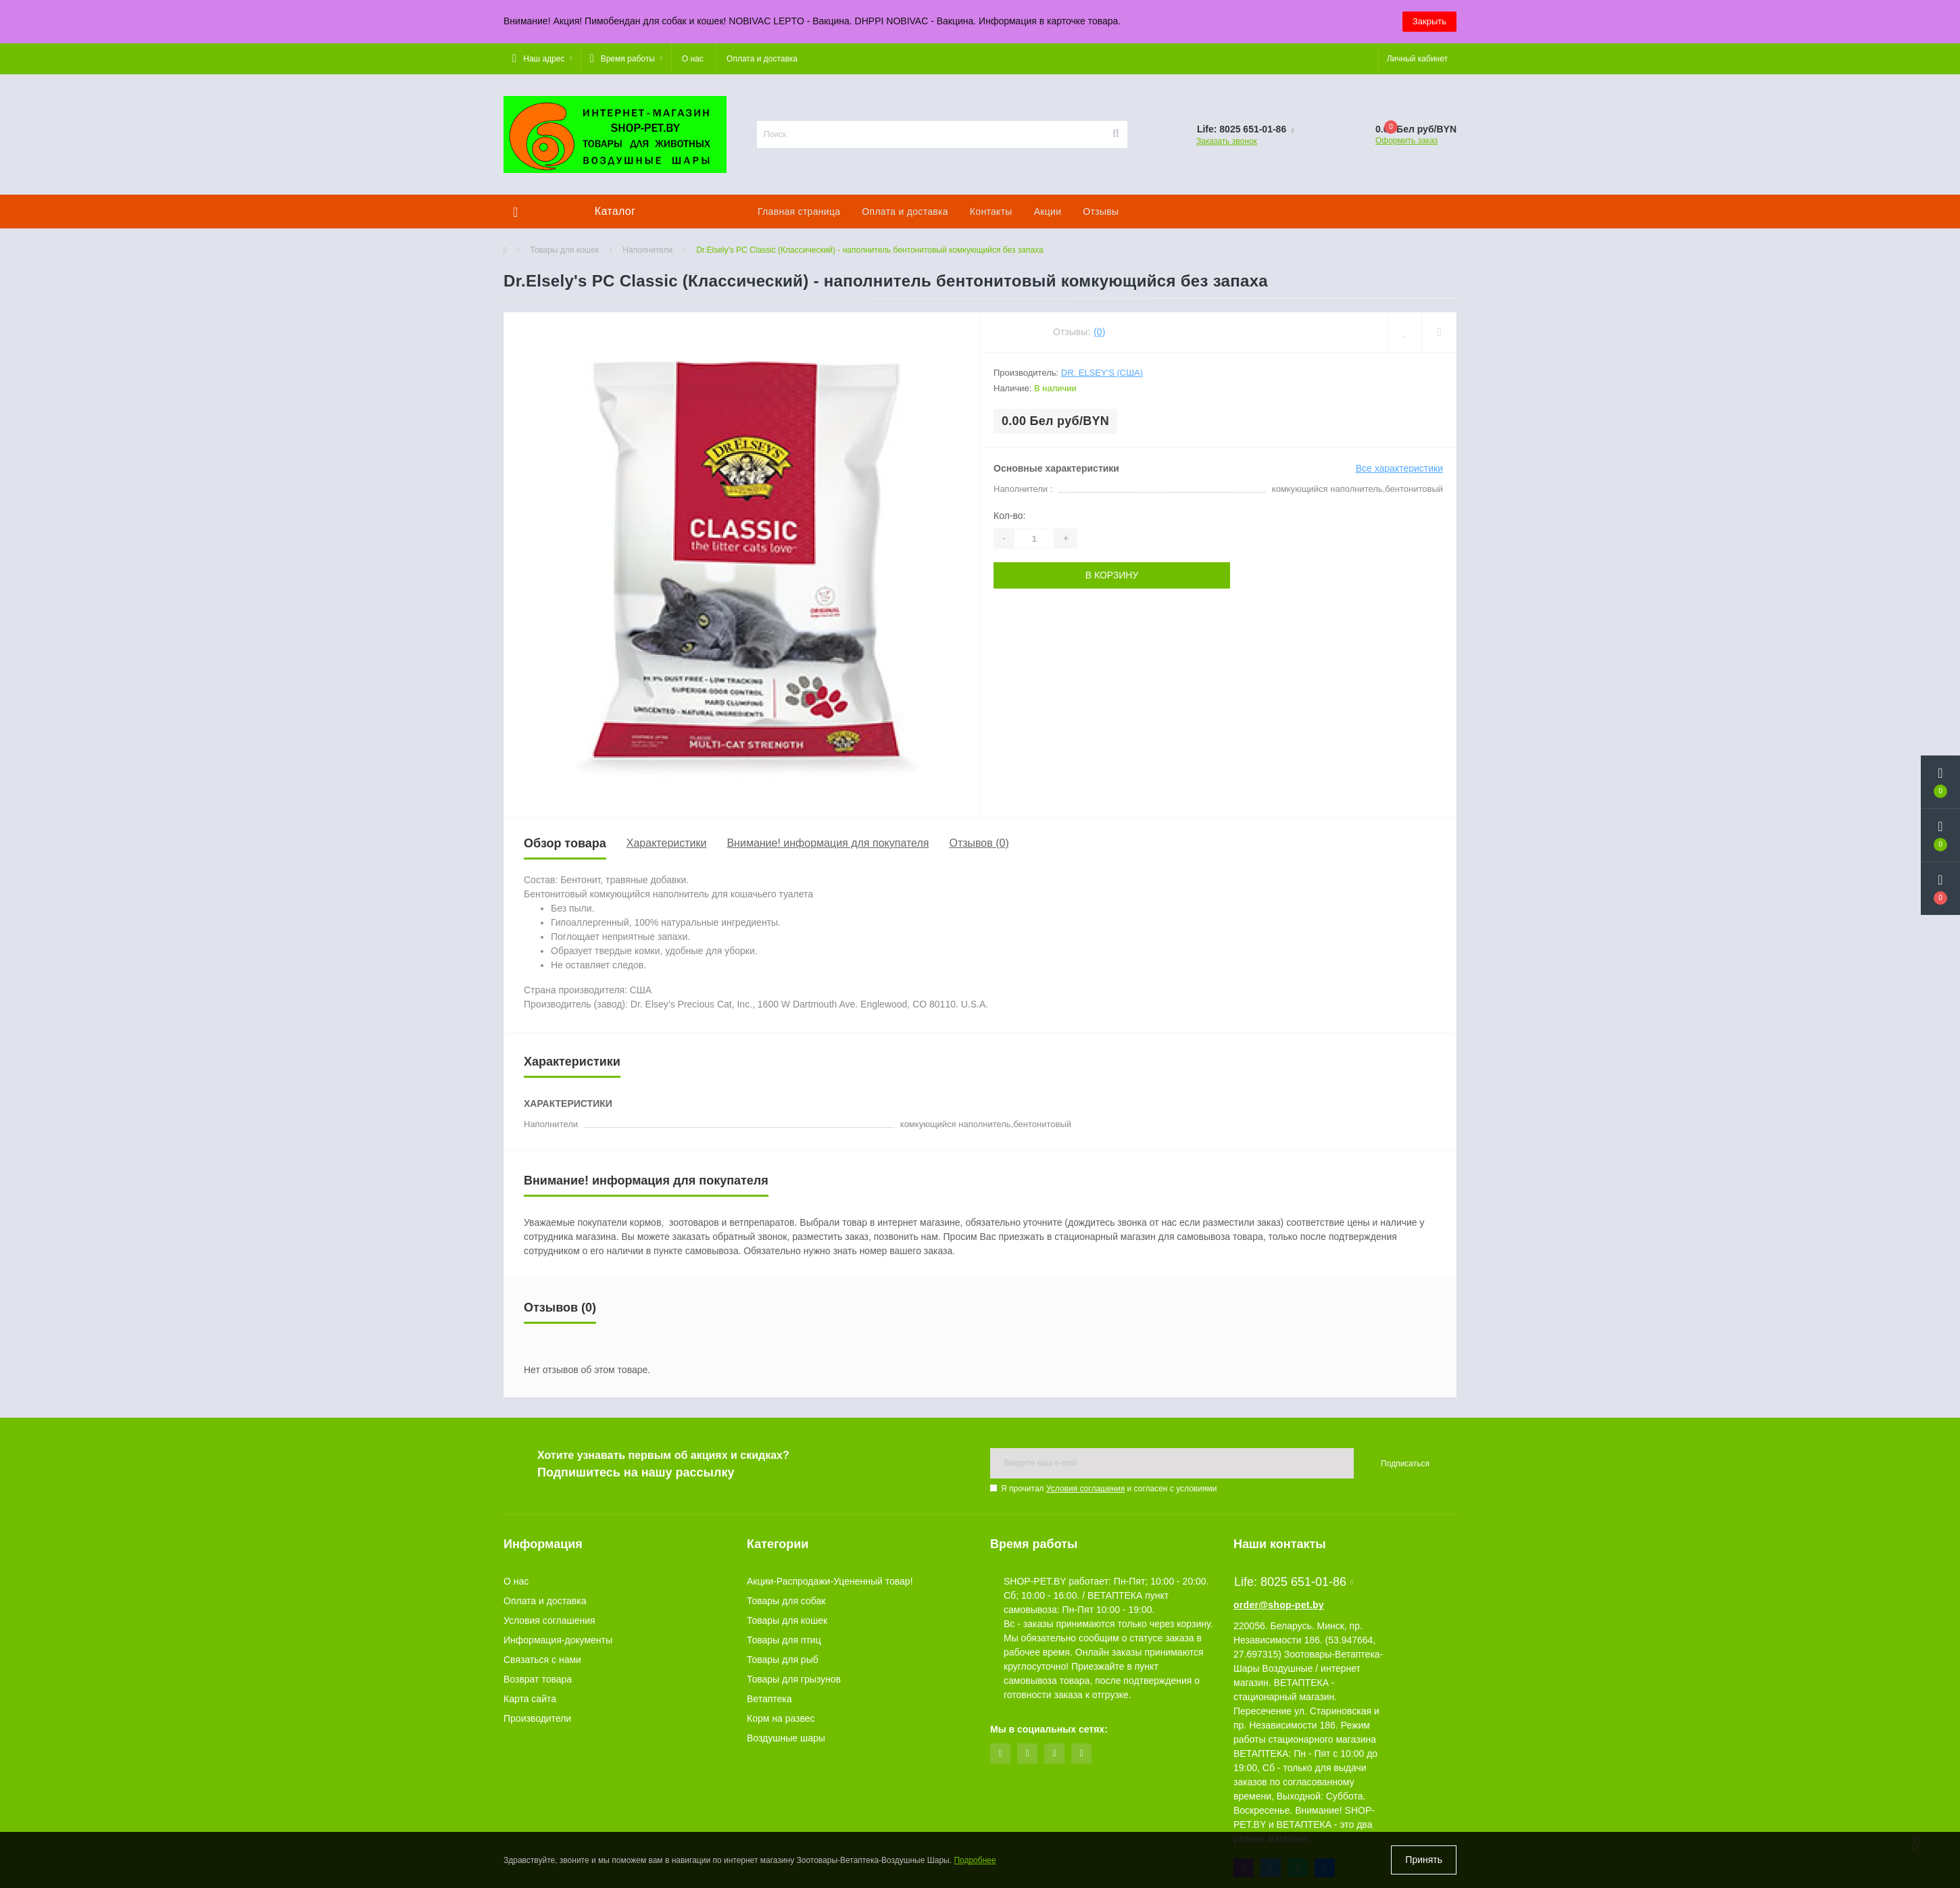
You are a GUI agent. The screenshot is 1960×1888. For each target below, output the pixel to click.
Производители (537, 1718)
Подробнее (975, 1860)
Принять (1423, 1859)
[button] (542, 58)
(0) (1099, 331)
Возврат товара (538, 1679)
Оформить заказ (1406, 140)
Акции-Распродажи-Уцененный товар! (830, 1581)
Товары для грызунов (794, 1679)
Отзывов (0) (978, 843)
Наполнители (647, 250)
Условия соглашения (1085, 1488)
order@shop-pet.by (1278, 1604)
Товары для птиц (784, 1640)
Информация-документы (558, 1640)
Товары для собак (786, 1600)
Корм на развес (781, 1718)
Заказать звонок (1226, 141)
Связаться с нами (542, 1659)
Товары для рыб (782, 1659)
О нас (693, 59)
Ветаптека (769, 1698)
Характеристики (667, 843)
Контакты (991, 211)
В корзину (1112, 575)
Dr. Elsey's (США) (1102, 373)
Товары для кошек (564, 250)
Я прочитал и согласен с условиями (1109, 1488)
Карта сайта (530, 1698)
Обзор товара (565, 843)
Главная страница (799, 211)
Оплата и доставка (762, 59)
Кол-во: (1009, 515)
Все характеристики (1399, 468)
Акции (1048, 211)
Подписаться (1405, 1463)
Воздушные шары (786, 1738)
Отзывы (1101, 211)
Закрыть (1429, 21)
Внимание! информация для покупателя (828, 843)
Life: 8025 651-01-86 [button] (1293, 1582)
